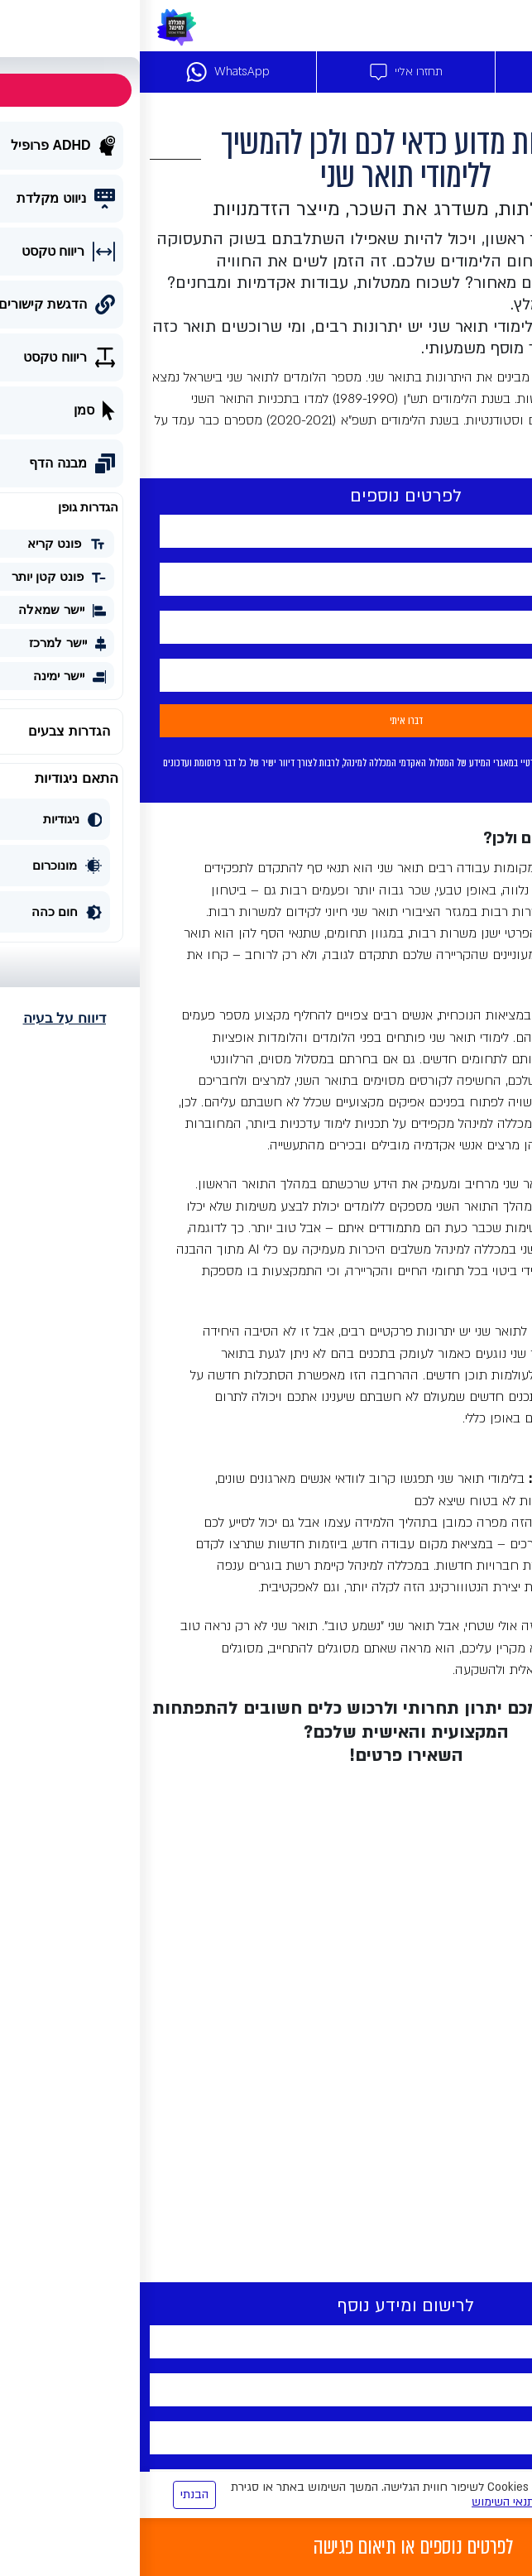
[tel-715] (266, 579)
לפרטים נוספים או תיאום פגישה (273, 2547)
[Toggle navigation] (509, 25)
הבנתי (55, 2494)
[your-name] (266, 531)
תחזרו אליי (266, 72)
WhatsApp (88, 72)
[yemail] (266, 627)
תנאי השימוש (363, 2502)
